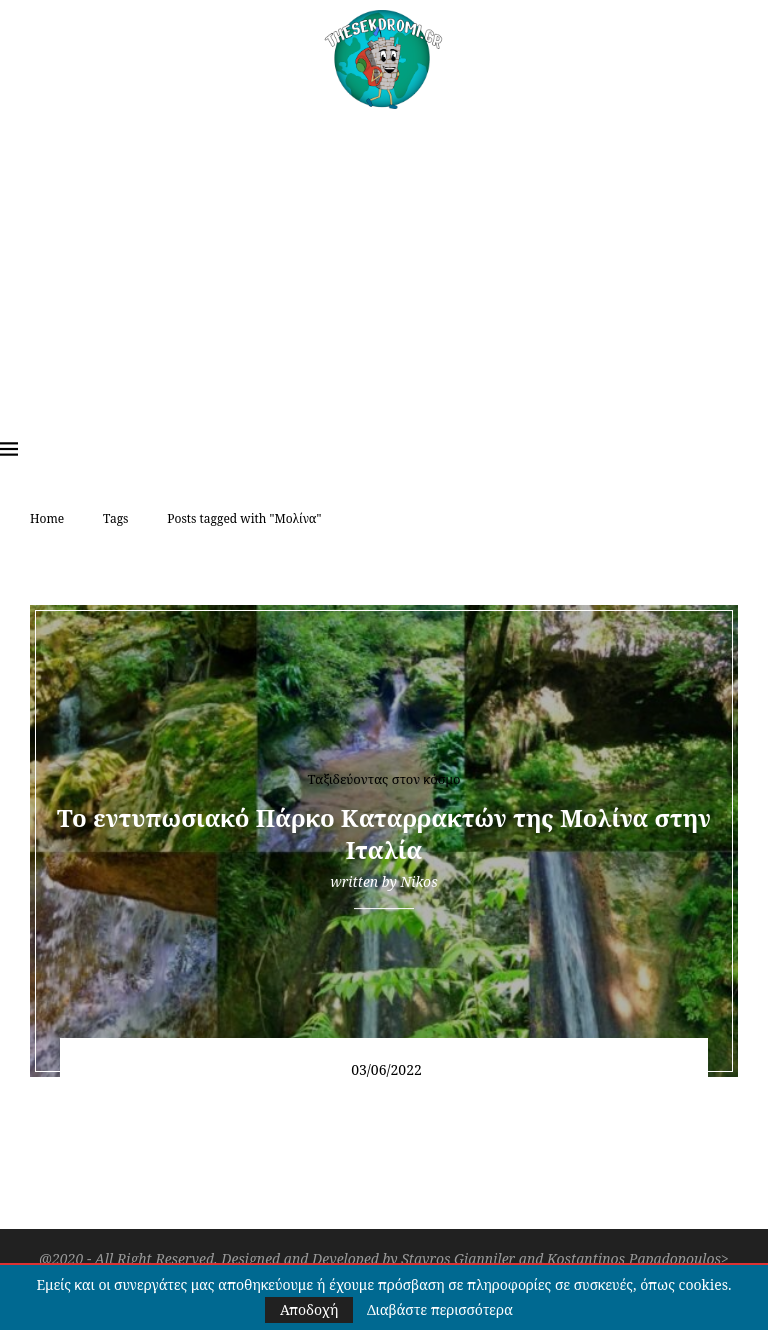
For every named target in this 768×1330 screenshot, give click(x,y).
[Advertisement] (384, 259)
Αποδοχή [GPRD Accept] (309, 1309)
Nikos (418, 881)
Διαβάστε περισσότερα (440, 1310)
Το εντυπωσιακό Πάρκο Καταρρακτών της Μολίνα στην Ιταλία (384, 833)
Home (47, 518)
